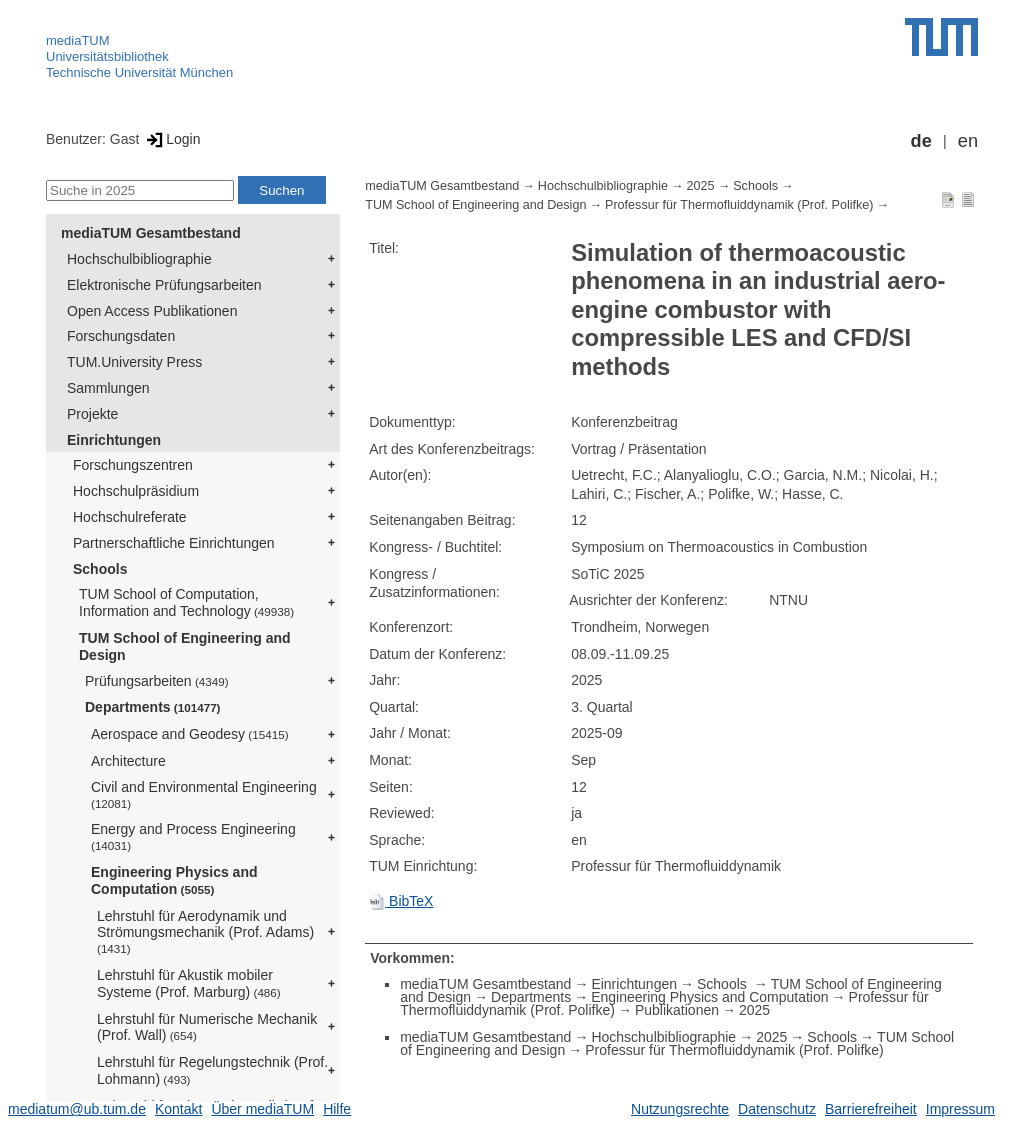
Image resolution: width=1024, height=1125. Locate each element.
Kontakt (178, 1109)
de (921, 141)
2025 (701, 186)
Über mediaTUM (262, 1109)
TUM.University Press (134, 362)
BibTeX (401, 901)
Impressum (960, 1109)
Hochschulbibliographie (139, 259)
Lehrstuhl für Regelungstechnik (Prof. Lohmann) (212, 1070)
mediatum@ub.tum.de (77, 1109)
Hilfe (337, 1109)
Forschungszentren (133, 465)
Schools (100, 569)
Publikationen (677, 1010)
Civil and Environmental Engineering (204, 794)
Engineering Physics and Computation (174, 880)
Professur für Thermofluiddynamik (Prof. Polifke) (739, 205)
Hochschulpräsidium (136, 491)
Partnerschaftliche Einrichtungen (174, 543)
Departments (153, 707)
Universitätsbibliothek (107, 56)
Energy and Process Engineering (193, 836)
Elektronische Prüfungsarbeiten (164, 285)
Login (171, 139)
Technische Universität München (139, 72)
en (968, 141)
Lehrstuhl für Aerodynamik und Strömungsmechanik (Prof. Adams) (205, 932)
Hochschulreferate (130, 517)
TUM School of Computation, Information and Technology (186, 602)
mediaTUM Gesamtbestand (151, 233)
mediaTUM (78, 40)
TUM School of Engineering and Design (185, 646)
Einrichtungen (114, 440)
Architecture (128, 761)
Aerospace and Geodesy (190, 734)
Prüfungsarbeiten (157, 681)
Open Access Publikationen (152, 311)
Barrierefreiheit (871, 1109)
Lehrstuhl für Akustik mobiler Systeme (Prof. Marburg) (189, 983)
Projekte (92, 414)
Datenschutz (777, 1109)
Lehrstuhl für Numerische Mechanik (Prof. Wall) (207, 1027)
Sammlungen (108, 388)
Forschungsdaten (121, 336)
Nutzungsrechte (680, 1109)
